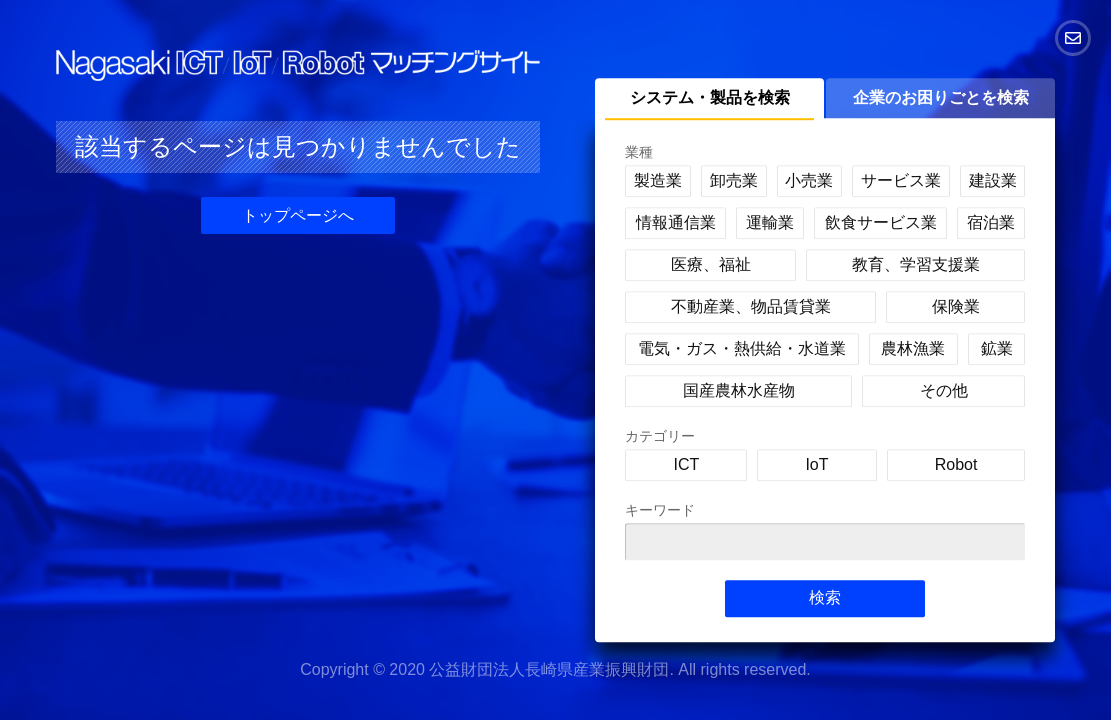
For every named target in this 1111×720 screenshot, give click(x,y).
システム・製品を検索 (710, 97)
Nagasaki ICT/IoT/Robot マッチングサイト (298, 65)
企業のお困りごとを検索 (941, 97)
